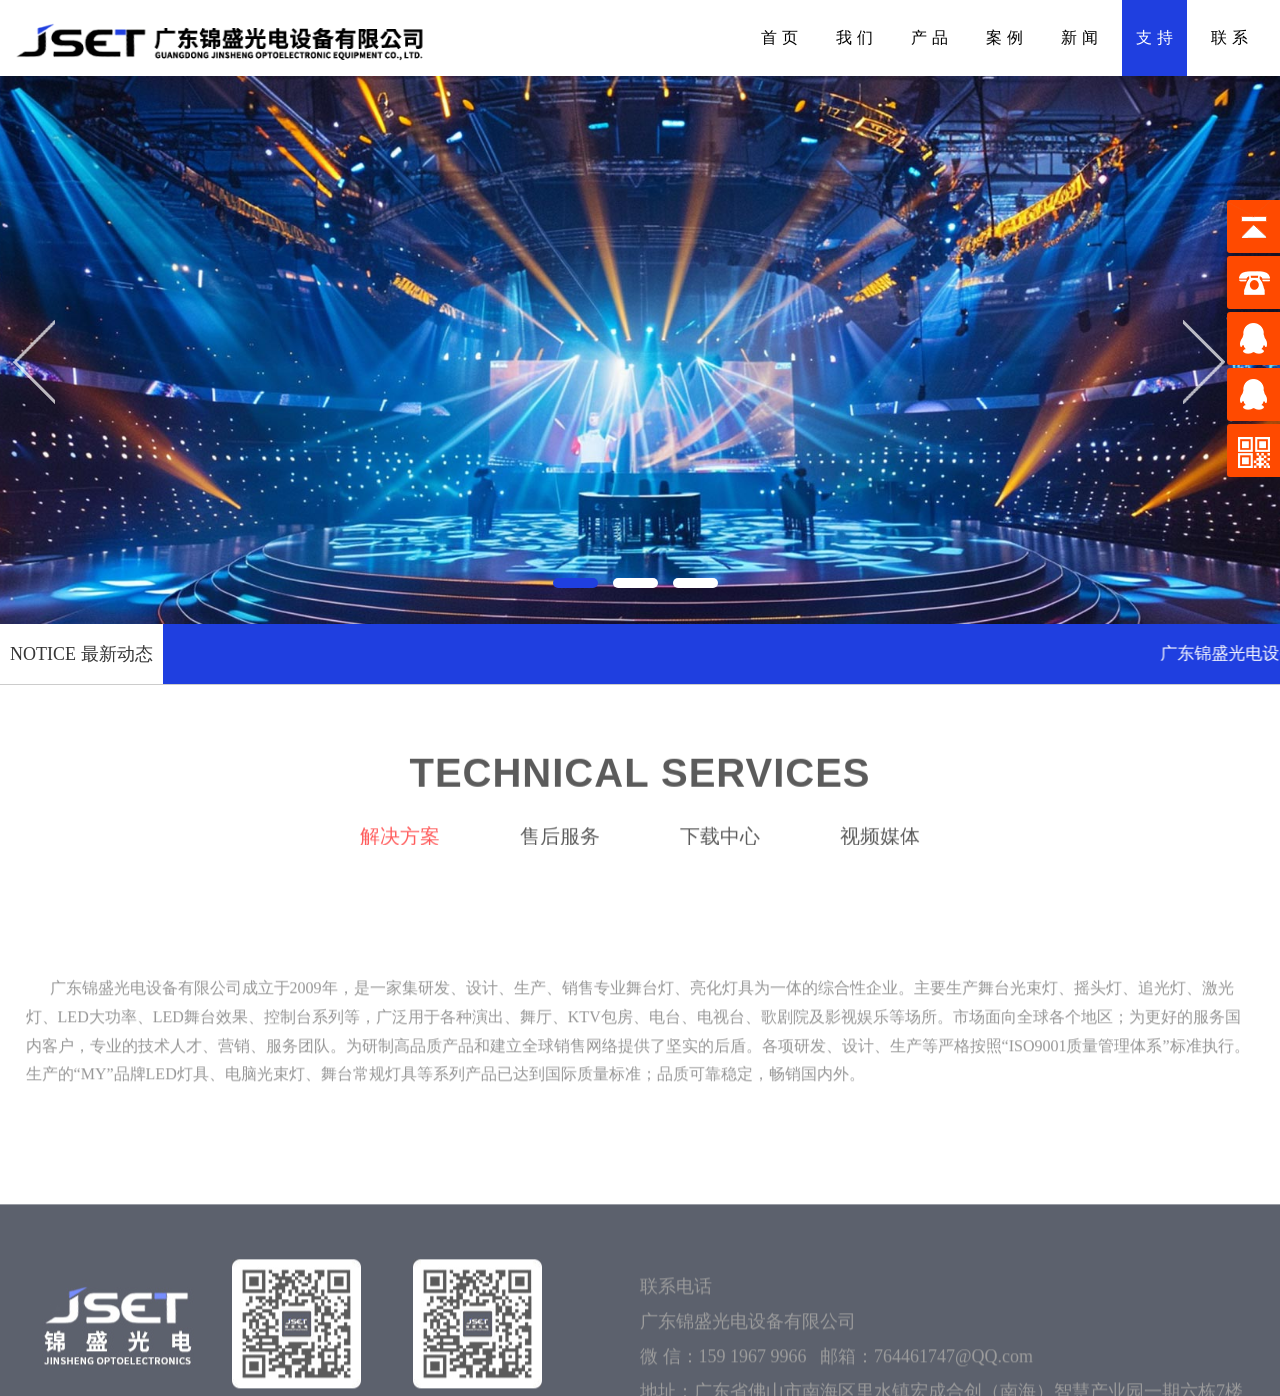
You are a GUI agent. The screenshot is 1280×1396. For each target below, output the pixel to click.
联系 (1232, 37)
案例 (1007, 37)
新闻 (1082, 37)
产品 (932, 37)
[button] (580, 579)
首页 (782, 37)
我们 (857, 37)
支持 (1157, 37)
